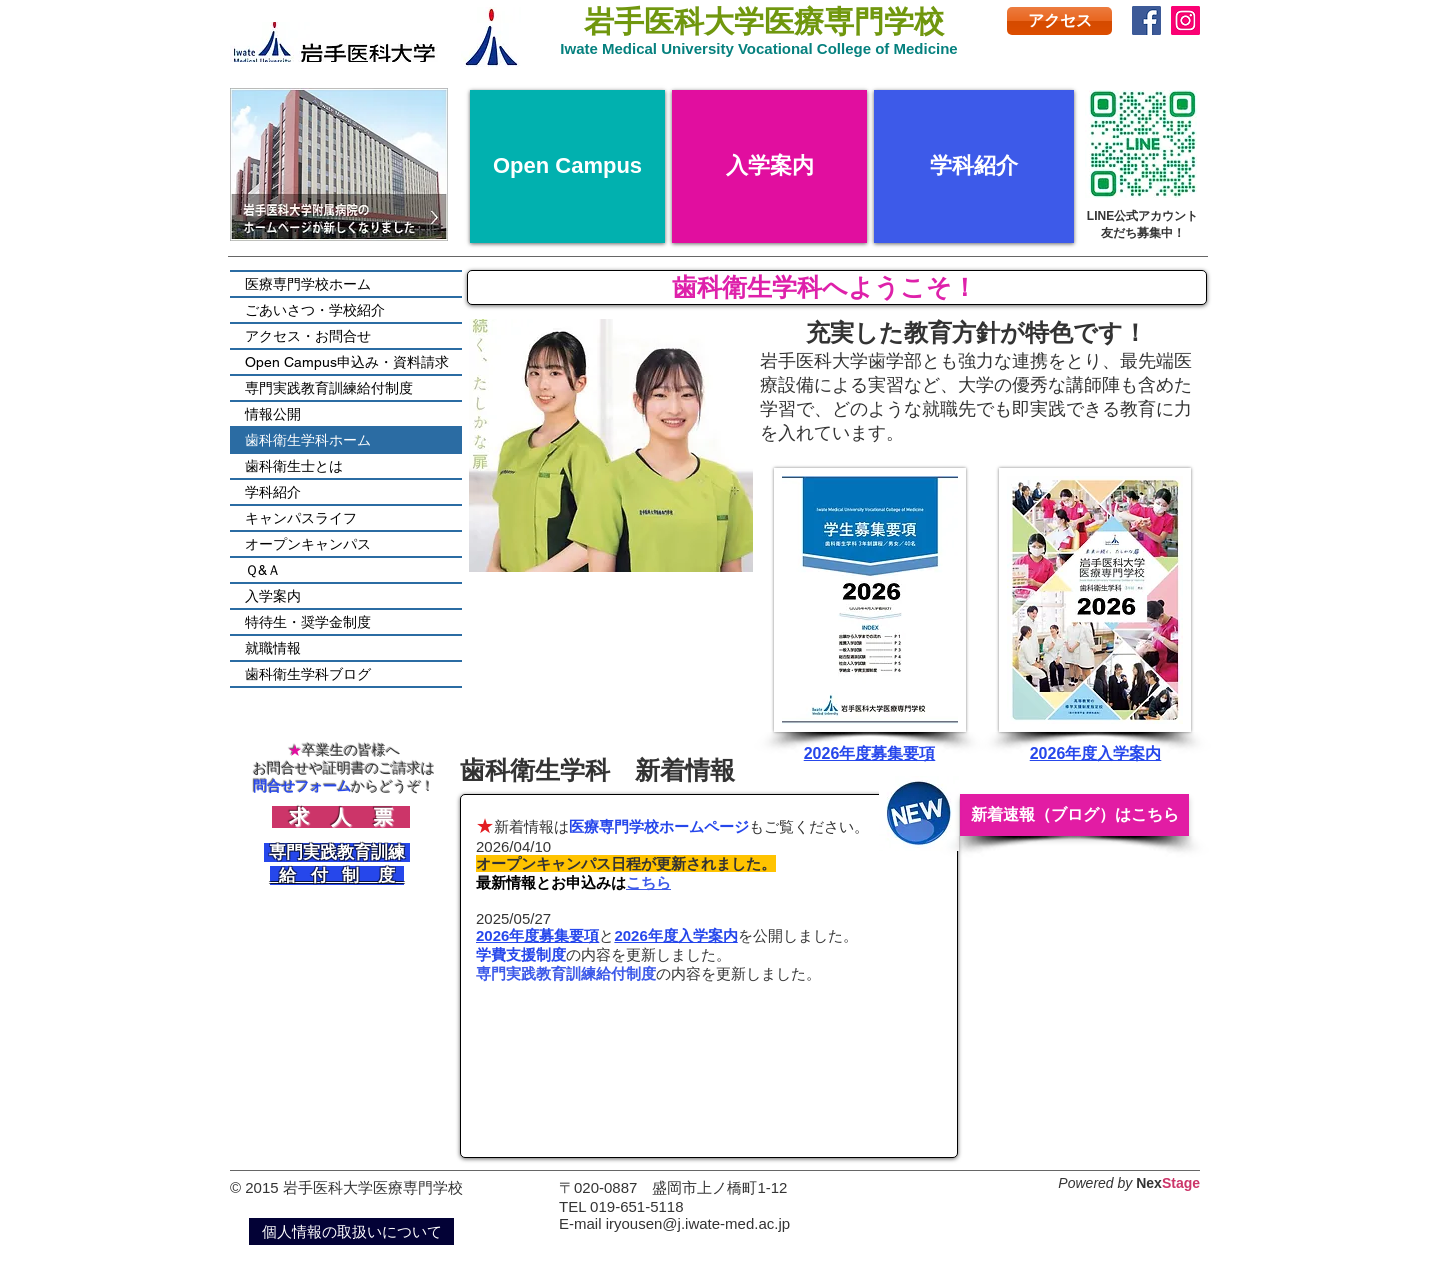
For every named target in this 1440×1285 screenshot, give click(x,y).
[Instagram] (1185, 20)
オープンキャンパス (308, 544)
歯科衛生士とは (294, 466)
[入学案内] (769, 166)
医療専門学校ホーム (308, 284)
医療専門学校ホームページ (659, 826)
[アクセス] (1059, 21)
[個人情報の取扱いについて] (351, 1231)
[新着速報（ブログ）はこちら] (1074, 815)
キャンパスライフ (301, 518)
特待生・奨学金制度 (308, 622)
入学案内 (273, 596)
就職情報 (273, 648)
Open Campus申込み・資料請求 (347, 362)
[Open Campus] (567, 166)
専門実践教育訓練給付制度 (566, 973)
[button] (611, 445)
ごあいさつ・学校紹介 (315, 310)
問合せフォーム (302, 786)
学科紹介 (273, 492)
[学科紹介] (974, 166)
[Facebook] (1146, 20)
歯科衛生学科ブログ (308, 674)
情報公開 (273, 414)
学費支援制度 (521, 954)
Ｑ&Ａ (263, 570)
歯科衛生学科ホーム (308, 440)
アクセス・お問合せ (308, 336)
